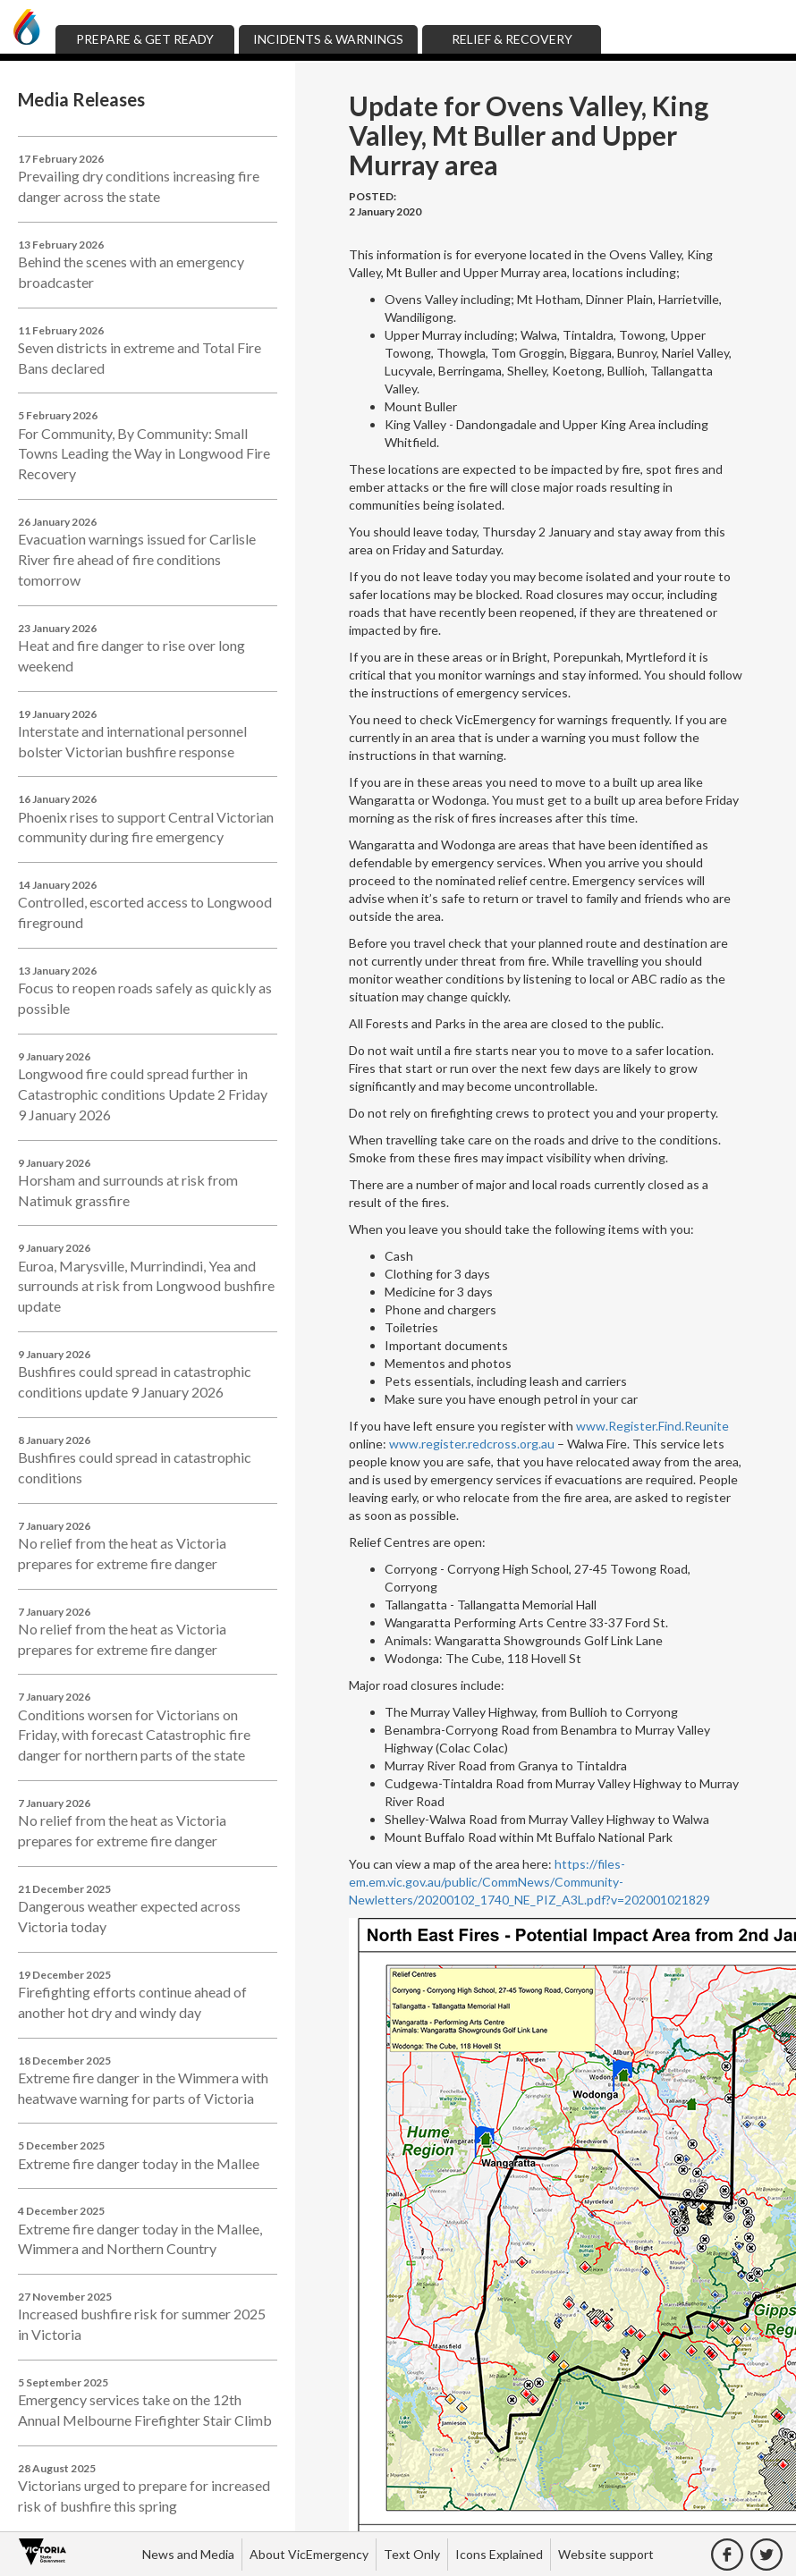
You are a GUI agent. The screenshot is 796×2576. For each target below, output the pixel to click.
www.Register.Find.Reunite (652, 1425)
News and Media (188, 2554)
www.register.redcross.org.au (472, 1443)
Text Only (412, 2554)
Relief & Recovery (512, 38)
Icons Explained (499, 2554)
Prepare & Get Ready (145, 38)
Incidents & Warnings (328, 38)
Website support (606, 2554)
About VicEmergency (309, 2554)
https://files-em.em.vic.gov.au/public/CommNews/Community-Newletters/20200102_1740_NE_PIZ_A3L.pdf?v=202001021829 (529, 1881)
